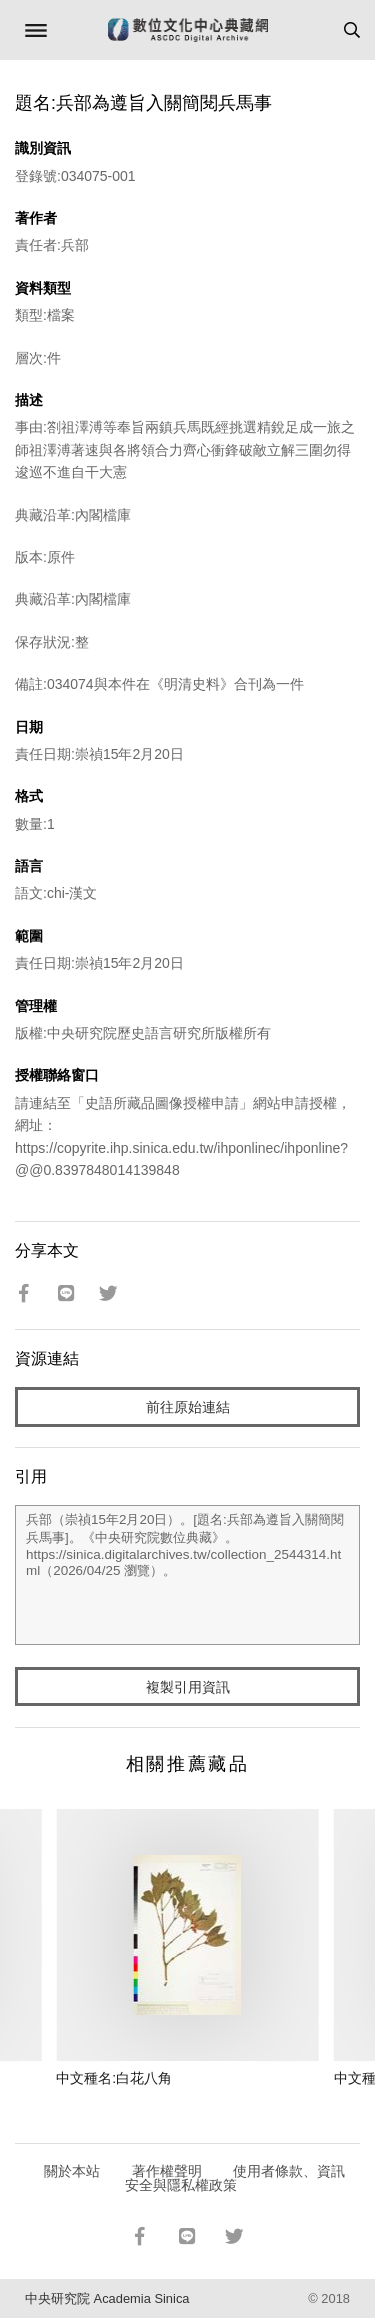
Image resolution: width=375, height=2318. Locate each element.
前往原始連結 (188, 1407)
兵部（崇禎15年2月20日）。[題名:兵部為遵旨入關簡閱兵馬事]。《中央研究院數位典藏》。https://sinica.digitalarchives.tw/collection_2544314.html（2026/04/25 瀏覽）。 (187, 1575)
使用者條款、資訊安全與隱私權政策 (235, 2178)
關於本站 (72, 2171)
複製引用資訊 (188, 1687)
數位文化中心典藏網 (188, 30)
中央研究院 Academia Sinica (107, 2298)
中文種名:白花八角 (114, 2078)
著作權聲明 (167, 2171)
